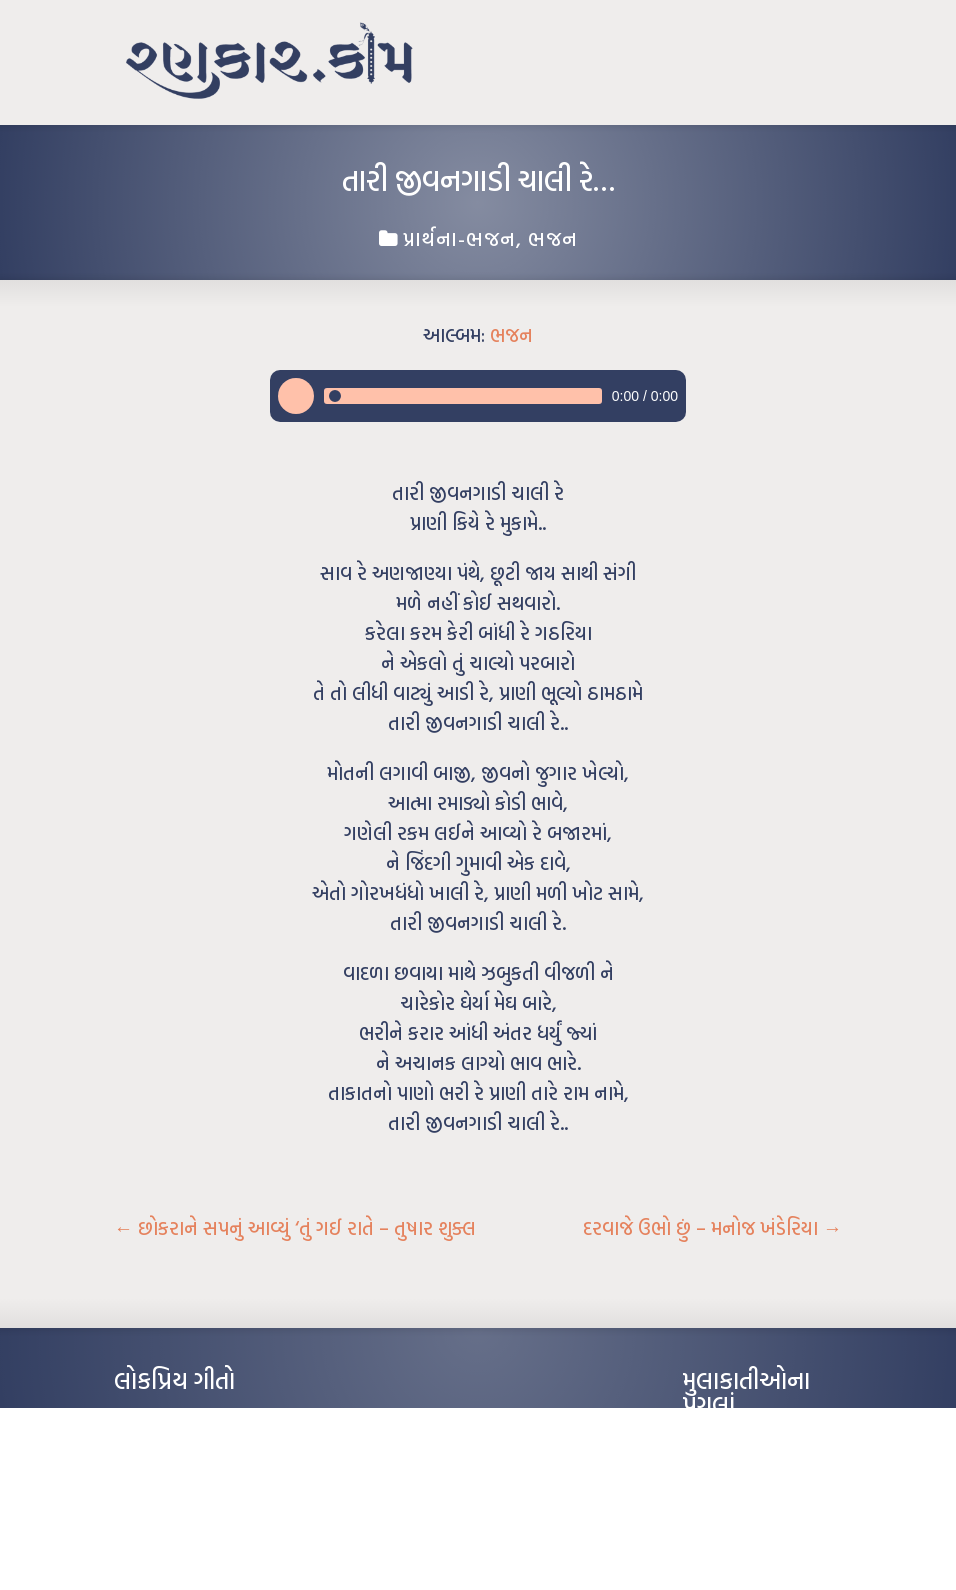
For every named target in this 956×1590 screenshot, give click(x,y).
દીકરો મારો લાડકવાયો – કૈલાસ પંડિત (199, 1509)
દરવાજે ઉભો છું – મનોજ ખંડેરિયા (712, 1228)
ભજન (553, 238)
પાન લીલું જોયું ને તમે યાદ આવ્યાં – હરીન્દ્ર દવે (219, 1479)
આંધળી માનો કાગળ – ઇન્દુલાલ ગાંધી (198, 1419)
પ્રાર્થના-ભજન (459, 238)
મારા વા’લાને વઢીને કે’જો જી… (183, 1449)
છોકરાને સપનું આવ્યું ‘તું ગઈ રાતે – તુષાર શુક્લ (295, 1228)
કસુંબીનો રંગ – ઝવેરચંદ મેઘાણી (186, 1539)
